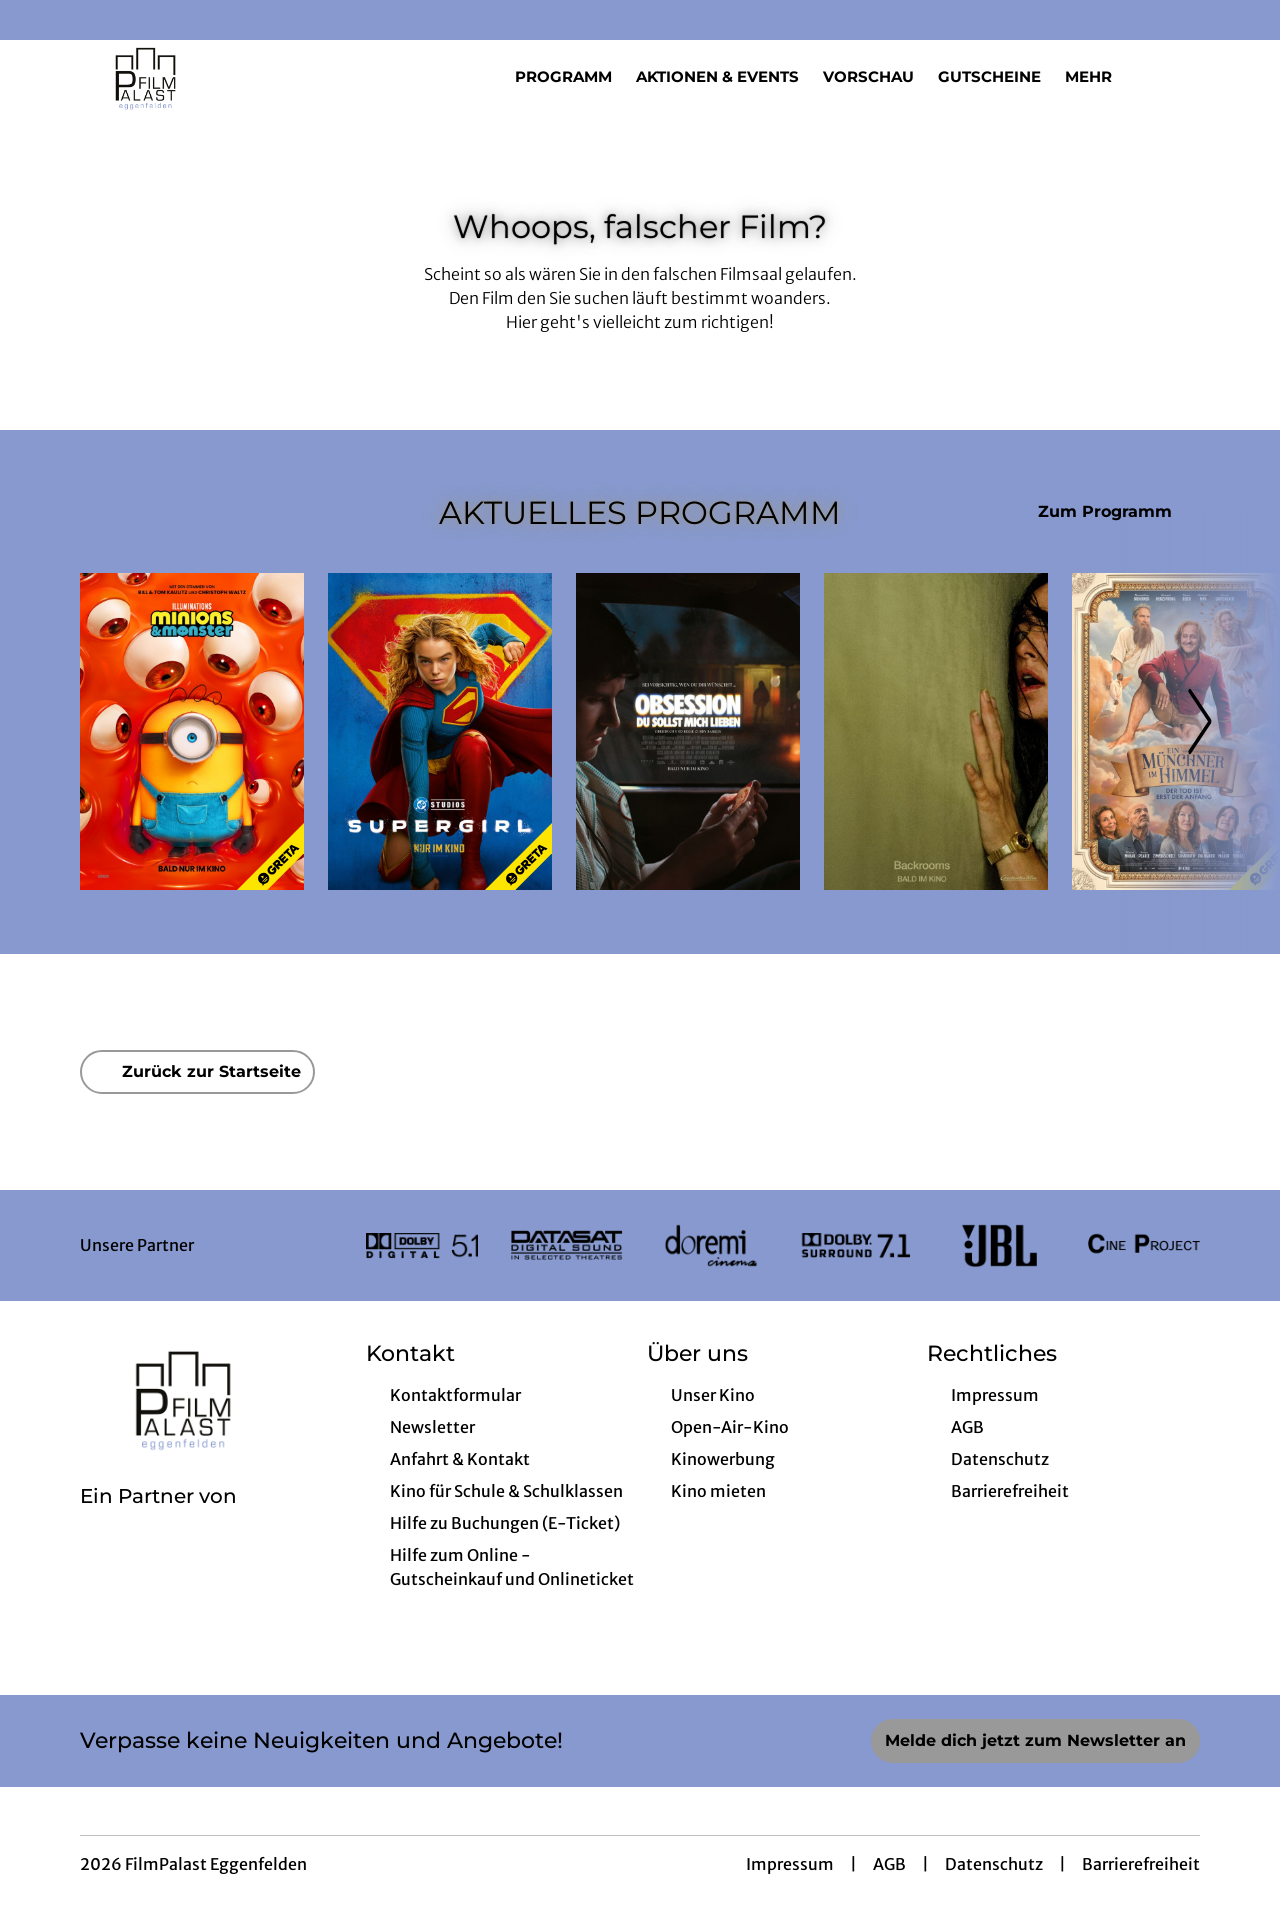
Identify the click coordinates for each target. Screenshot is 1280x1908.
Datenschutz (994, 1864)
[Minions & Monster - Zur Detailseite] (192, 731)
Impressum (790, 1864)
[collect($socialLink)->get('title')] (36, 20)
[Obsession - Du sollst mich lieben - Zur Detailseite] (688, 731)
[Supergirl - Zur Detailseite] (440, 731)
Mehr (1100, 77)
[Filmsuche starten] (1180, 76)
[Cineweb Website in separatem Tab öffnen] (158, 1522)
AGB (889, 1864)
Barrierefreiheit (1141, 1864)
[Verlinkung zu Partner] (422, 1245)
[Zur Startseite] (220, 76)
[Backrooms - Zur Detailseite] (936, 731)
